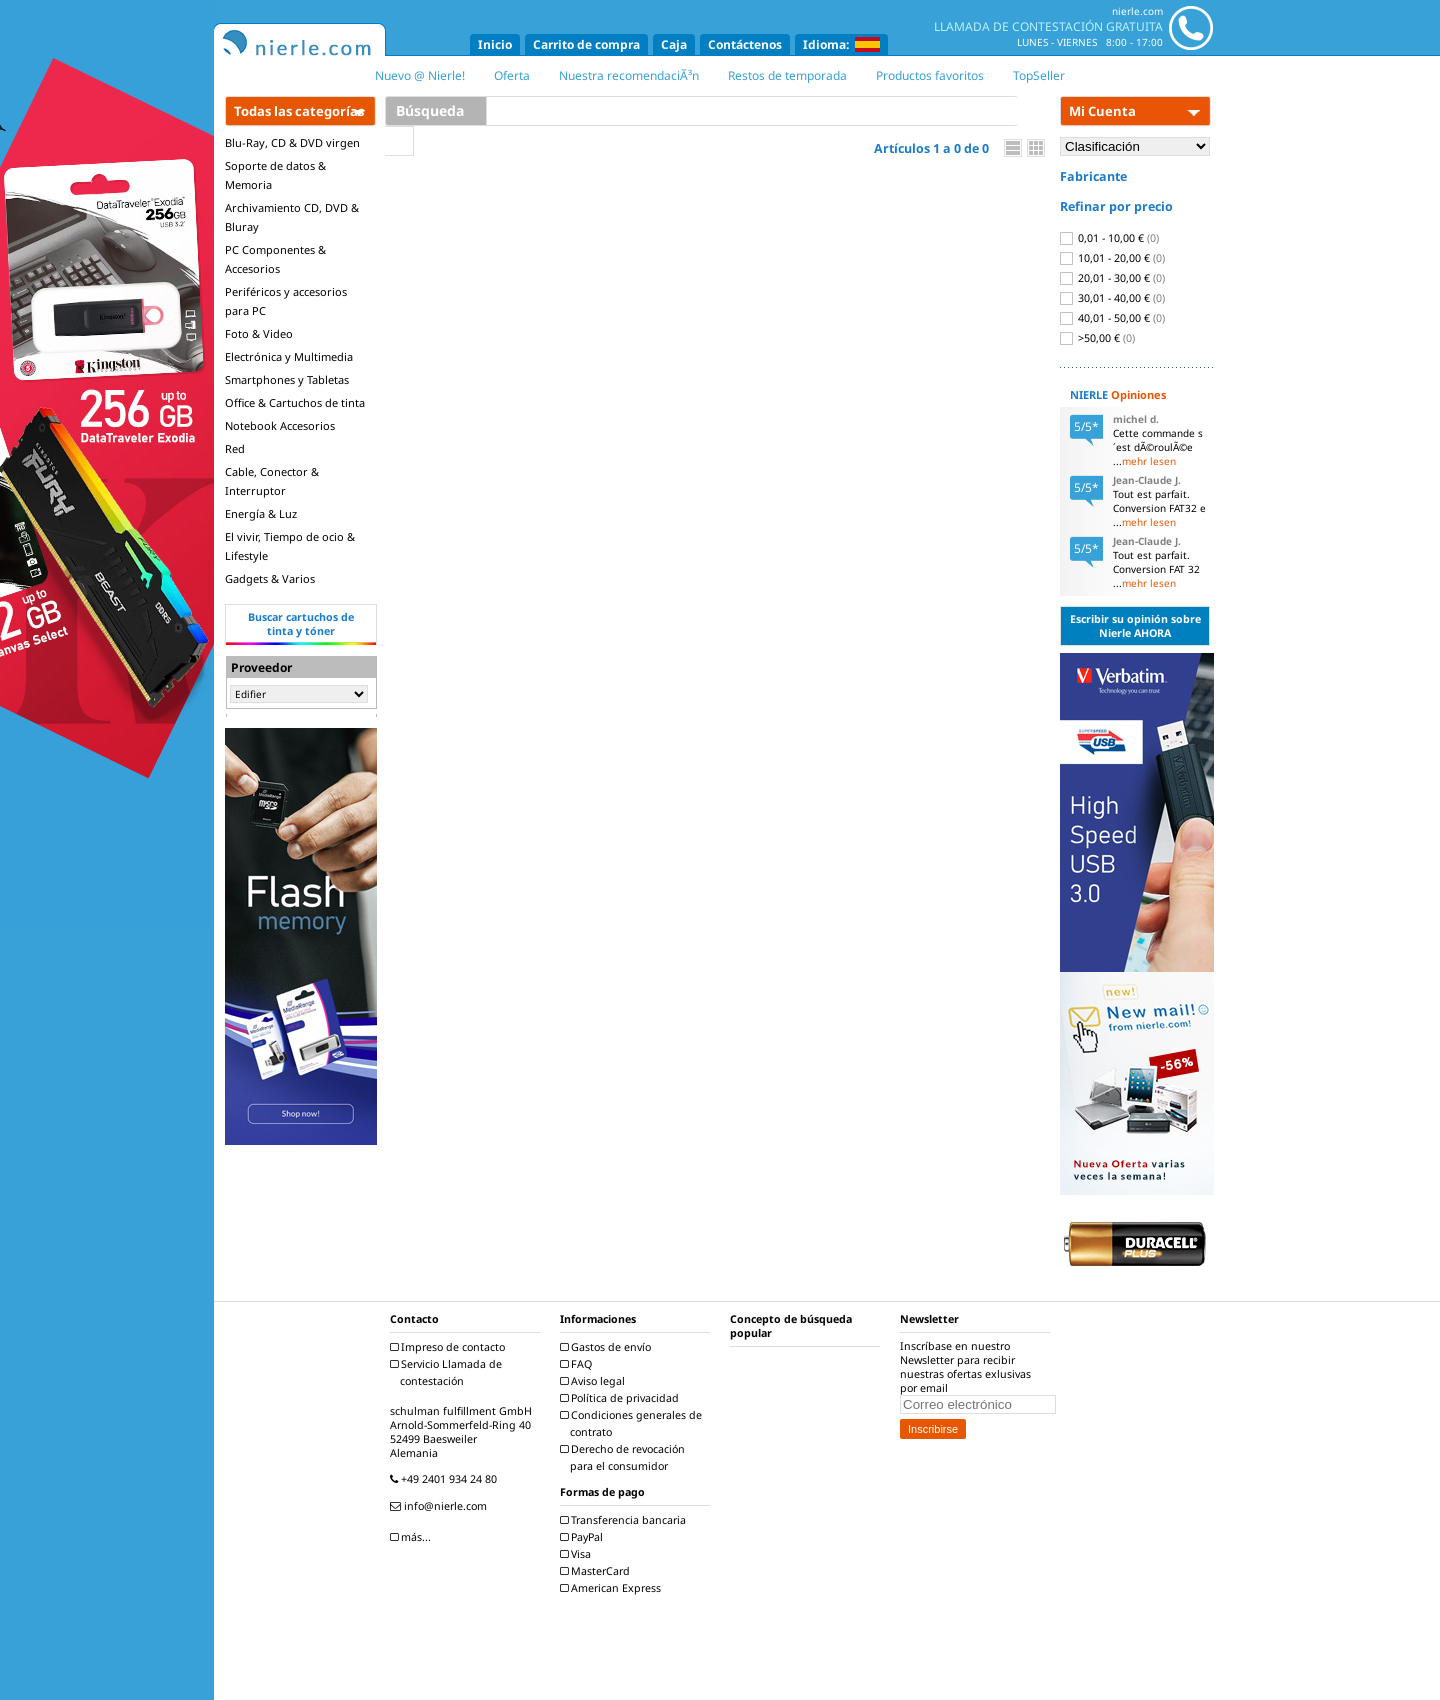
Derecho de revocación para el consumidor (625, 1457)
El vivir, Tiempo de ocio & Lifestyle (290, 546)
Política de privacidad (622, 1398)
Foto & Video (259, 333)
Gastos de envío (608, 1347)
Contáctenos (745, 44)
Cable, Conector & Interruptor (272, 481)
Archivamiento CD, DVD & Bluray (292, 217)
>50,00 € (1097, 338)
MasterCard (597, 1571)
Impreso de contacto (450, 1347)
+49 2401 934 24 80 (446, 1479)
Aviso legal (595, 1381)
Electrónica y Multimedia (289, 356)
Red (235, 448)
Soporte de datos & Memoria (275, 175)
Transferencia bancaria (625, 1520)
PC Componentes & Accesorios (275, 259)
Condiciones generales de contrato (633, 1423)
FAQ (578, 1364)
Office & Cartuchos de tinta (295, 402)
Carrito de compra (586, 44)
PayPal (584, 1537)
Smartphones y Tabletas (287, 379)
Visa (578, 1554)
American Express (613, 1588)
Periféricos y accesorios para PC (286, 301)
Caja (674, 44)
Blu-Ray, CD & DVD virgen (292, 142)
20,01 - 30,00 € (1112, 278)
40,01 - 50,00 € (1112, 318)
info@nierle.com (441, 1506)
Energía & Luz (261, 513)
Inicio (495, 44)
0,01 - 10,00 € (1109, 238)
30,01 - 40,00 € (1112, 298)
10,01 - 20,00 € (1112, 258)
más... (413, 1537)
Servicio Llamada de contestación (448, 1372)
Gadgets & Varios (270, 578)
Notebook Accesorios (280, 425)
